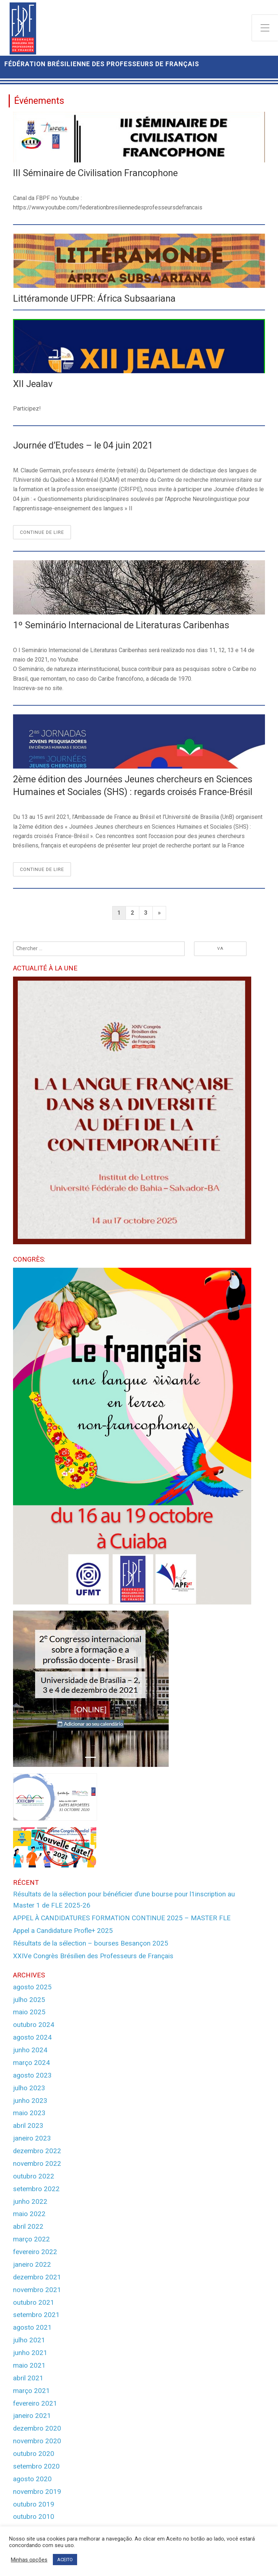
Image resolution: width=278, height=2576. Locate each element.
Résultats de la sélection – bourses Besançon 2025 (90, 1943)
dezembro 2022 (37, 2151)
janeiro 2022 (32, 2265)
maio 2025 (29, 2012)
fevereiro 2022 (35, 2252)
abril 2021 (28, 2378)
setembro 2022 (36, 2189)
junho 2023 (30, 2101)
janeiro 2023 (32, 2138)
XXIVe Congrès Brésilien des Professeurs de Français (93, 1956)
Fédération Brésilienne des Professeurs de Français (101, 64)
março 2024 (31, 2063)
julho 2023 (29, 2088)
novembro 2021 (37, 2290)
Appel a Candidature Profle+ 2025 (63, 1931)
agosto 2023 (32, 2075)
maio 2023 (29, 2113)
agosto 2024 (32, 2037)
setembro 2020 (36, 2466)
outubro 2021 (33, 2303)
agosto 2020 (32, 2479)
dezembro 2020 (37, 2428)
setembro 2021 (36, 2315)
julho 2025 (29, 2000)
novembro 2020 (37, 2441)
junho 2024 (30, 2050)
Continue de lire (45, 533)
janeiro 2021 (32, 2416)
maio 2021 (29, 2365)
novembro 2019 (37, 2492)
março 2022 (31, 2239)
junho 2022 (30, 2202)
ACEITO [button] (65, 2559)
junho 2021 (30, 2353)
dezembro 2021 (37, 2277)
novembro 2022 (37, 2164)
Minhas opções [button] (29, 2559)
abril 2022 (28, 2227)
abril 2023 (28, 2126)
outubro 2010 (33, 2517)
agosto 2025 (32, 1987)
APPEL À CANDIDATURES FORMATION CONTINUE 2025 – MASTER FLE (122, 1918)
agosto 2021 (32, 2327)
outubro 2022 (33, 2176)
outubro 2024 (33, 2025)
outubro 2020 (33, 2454)
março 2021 (31, 2391)
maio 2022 (29, 2214)
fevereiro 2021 (35, 2403)
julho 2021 (29, 2340)
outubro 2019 (33, 2504)
